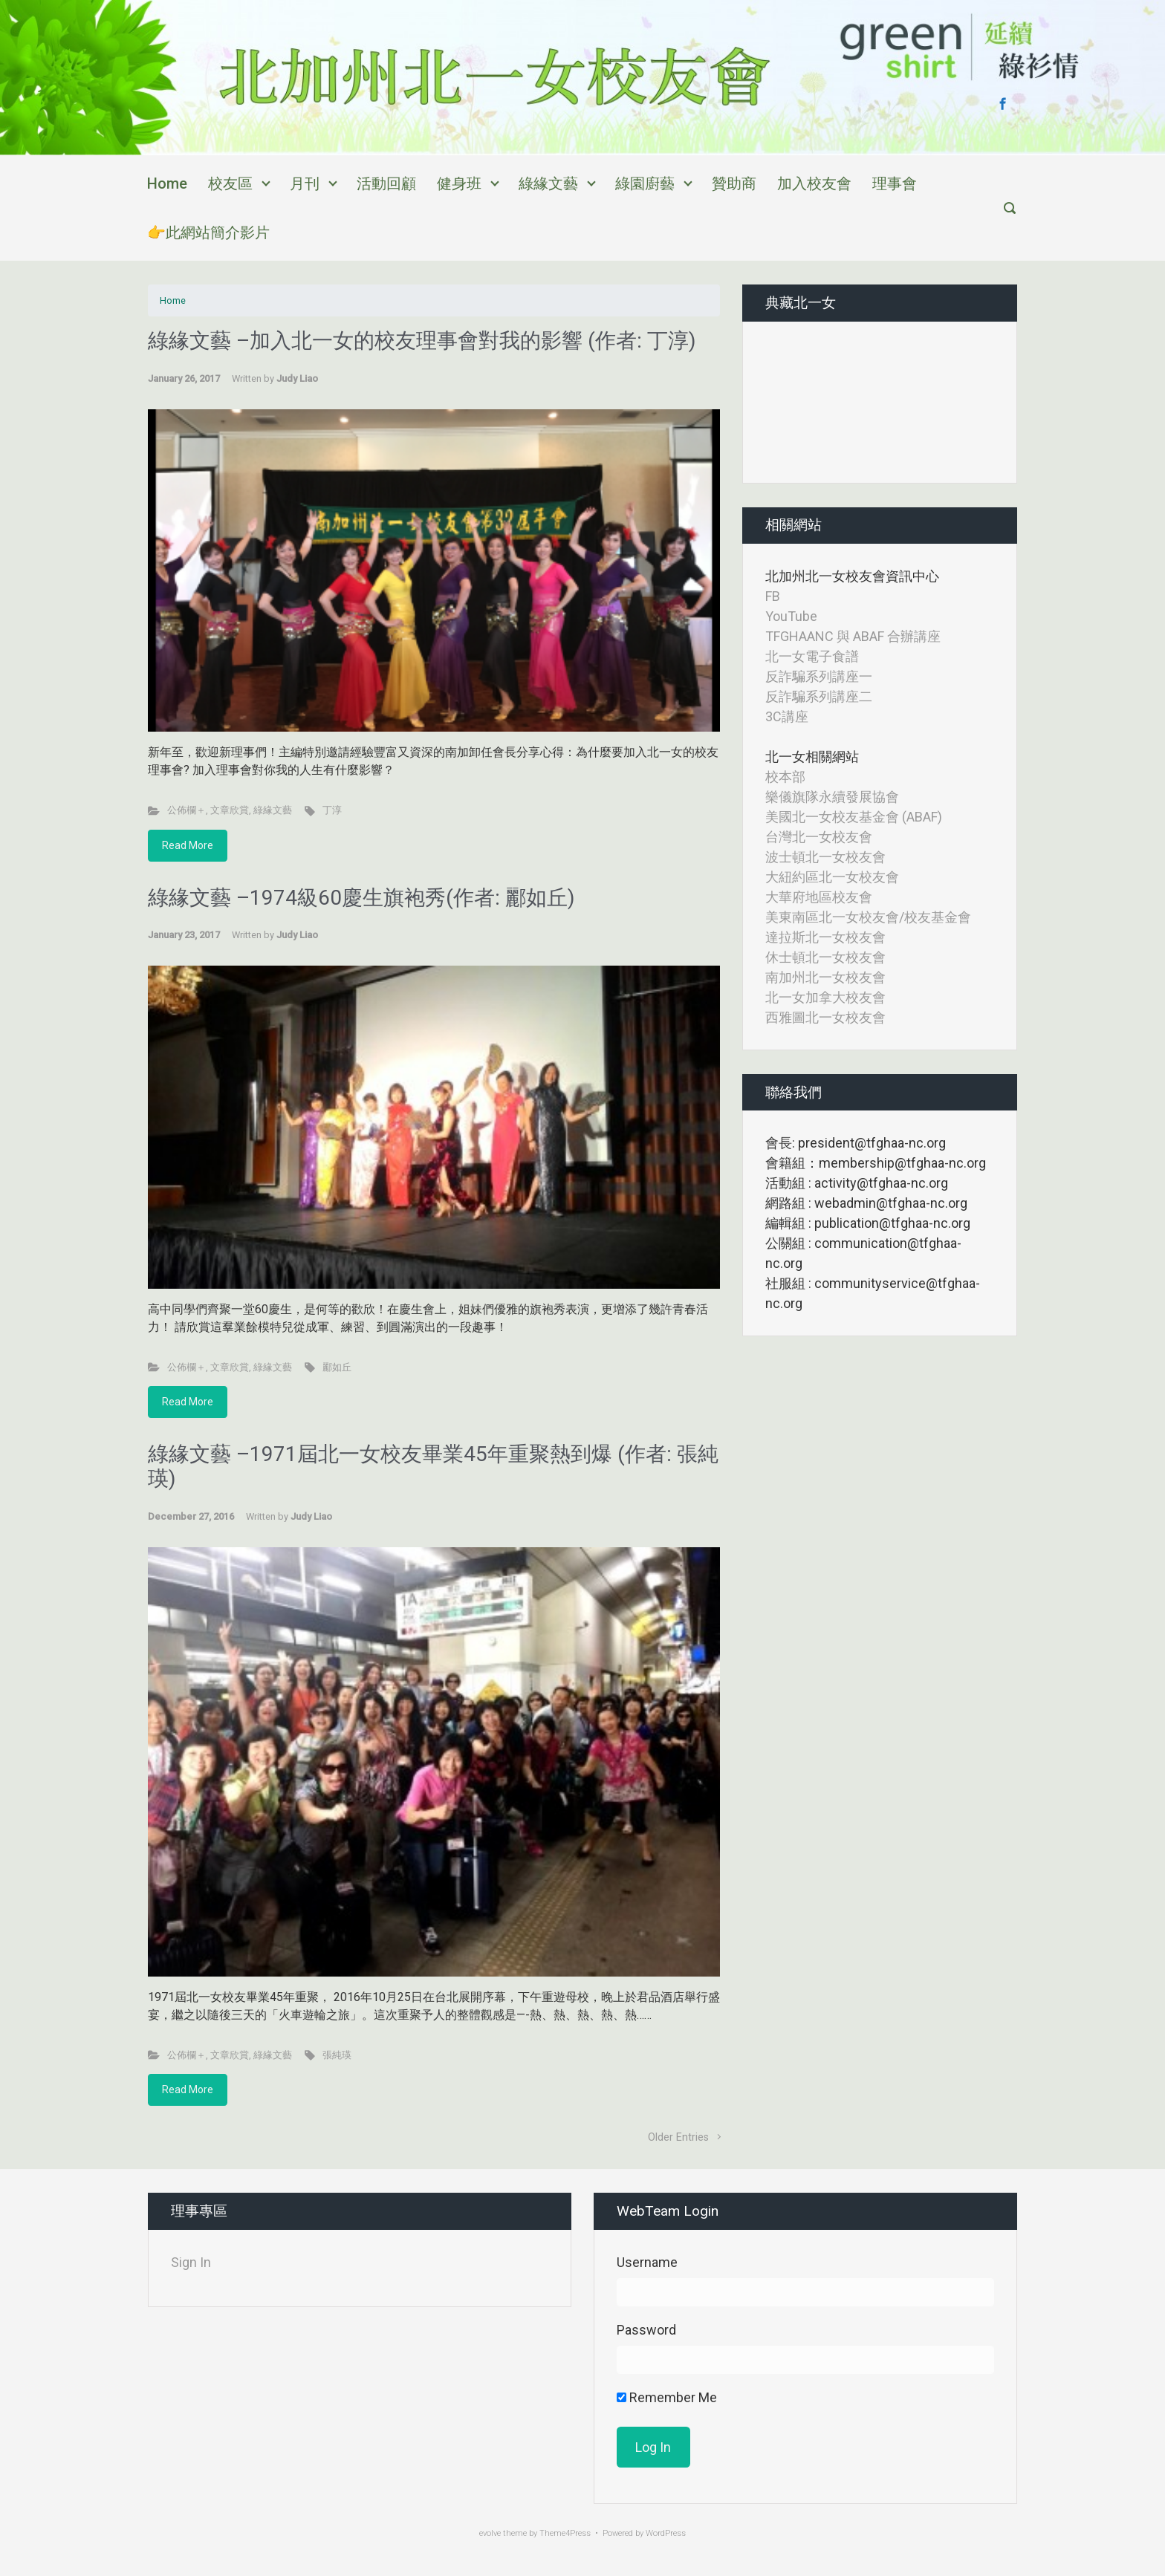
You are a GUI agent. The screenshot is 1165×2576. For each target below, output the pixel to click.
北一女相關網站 (812, 756)
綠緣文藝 (548, 183)
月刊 (304, 183)
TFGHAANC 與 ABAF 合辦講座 (853, 636)
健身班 (459, 183)
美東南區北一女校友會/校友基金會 (868, 917)
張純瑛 (336, 2055)
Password (646, 2330)
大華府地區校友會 (818, 897)
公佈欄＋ (186, 810)
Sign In (191, 2262)
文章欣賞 (229, 810)
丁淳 (332, 810)
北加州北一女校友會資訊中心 (852, 576)
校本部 (785, 776)
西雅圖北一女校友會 (825, 1017)
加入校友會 (814, 183)
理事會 (894, 183)
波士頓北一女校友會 (825, 857)
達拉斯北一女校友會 (825, 937)
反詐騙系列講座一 (818, 676)
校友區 (230, 183)
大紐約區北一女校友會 (832, 877)
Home (167, 183)
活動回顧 (386, 183)
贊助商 (734, 183)
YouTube (791, 616)
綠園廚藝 (645, 183)
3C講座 (786, 716)
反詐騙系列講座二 (818, 696)
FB (772, 596)
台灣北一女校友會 (818, 837)
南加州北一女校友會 (825, 977)
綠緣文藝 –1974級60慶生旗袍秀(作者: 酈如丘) (361, 897)
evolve (490, 2533)
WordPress (666, 2533)
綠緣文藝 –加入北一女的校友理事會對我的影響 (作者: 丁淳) (422, 340)
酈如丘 (336, 1367)
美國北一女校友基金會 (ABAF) (853, 816)
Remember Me (667, 2397)
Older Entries (678, 2137)
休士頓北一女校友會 (825, 957)
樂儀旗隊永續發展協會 (832, 796)
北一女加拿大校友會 (825, 997)
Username (647, 2262)
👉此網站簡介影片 (208, 232)
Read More (187, 845)
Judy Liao (297, 378)
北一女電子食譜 (812, 656)
